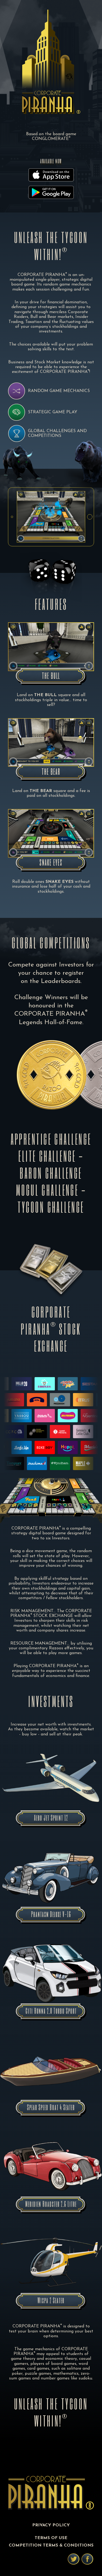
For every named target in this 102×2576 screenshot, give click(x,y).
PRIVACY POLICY (51, 2525)
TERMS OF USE (51, 2538)
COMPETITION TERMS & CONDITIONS (51, 2545)
